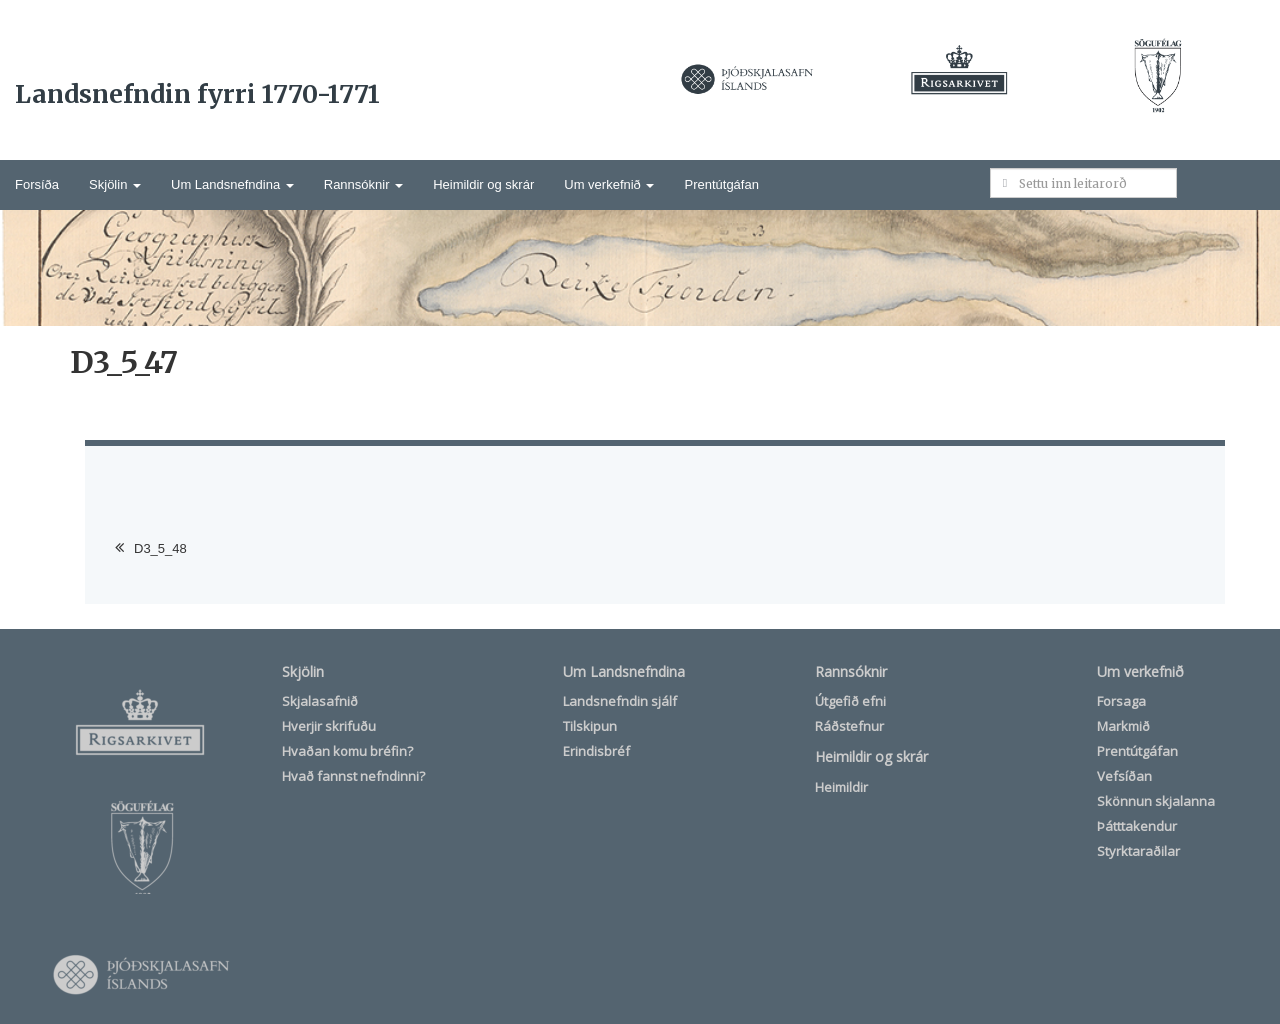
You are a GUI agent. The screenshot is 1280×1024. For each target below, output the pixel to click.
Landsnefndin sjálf (620, 701)
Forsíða (37, 184)
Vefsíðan (1124, 776)
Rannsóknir (363, 184)
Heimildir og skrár (483, 184)
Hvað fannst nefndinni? (353, 776)
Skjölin (115, 184)
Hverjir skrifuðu (329, 726)
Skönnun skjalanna (1156, 801)
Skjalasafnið (320, 701)
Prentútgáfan (721, 184)
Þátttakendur (1137, 826)
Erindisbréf (596, 751)
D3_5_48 (160, 548)
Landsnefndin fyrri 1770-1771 (197, 94)
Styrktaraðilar (1138, 851)
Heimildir (841, 787)
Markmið (1123, 726)
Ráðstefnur (849, 726)
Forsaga (1121, 701)
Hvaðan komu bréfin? (347, 751)
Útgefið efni (850, 701)
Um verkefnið (609, 184)
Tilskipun (590, 726)
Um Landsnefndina (232, 184)
